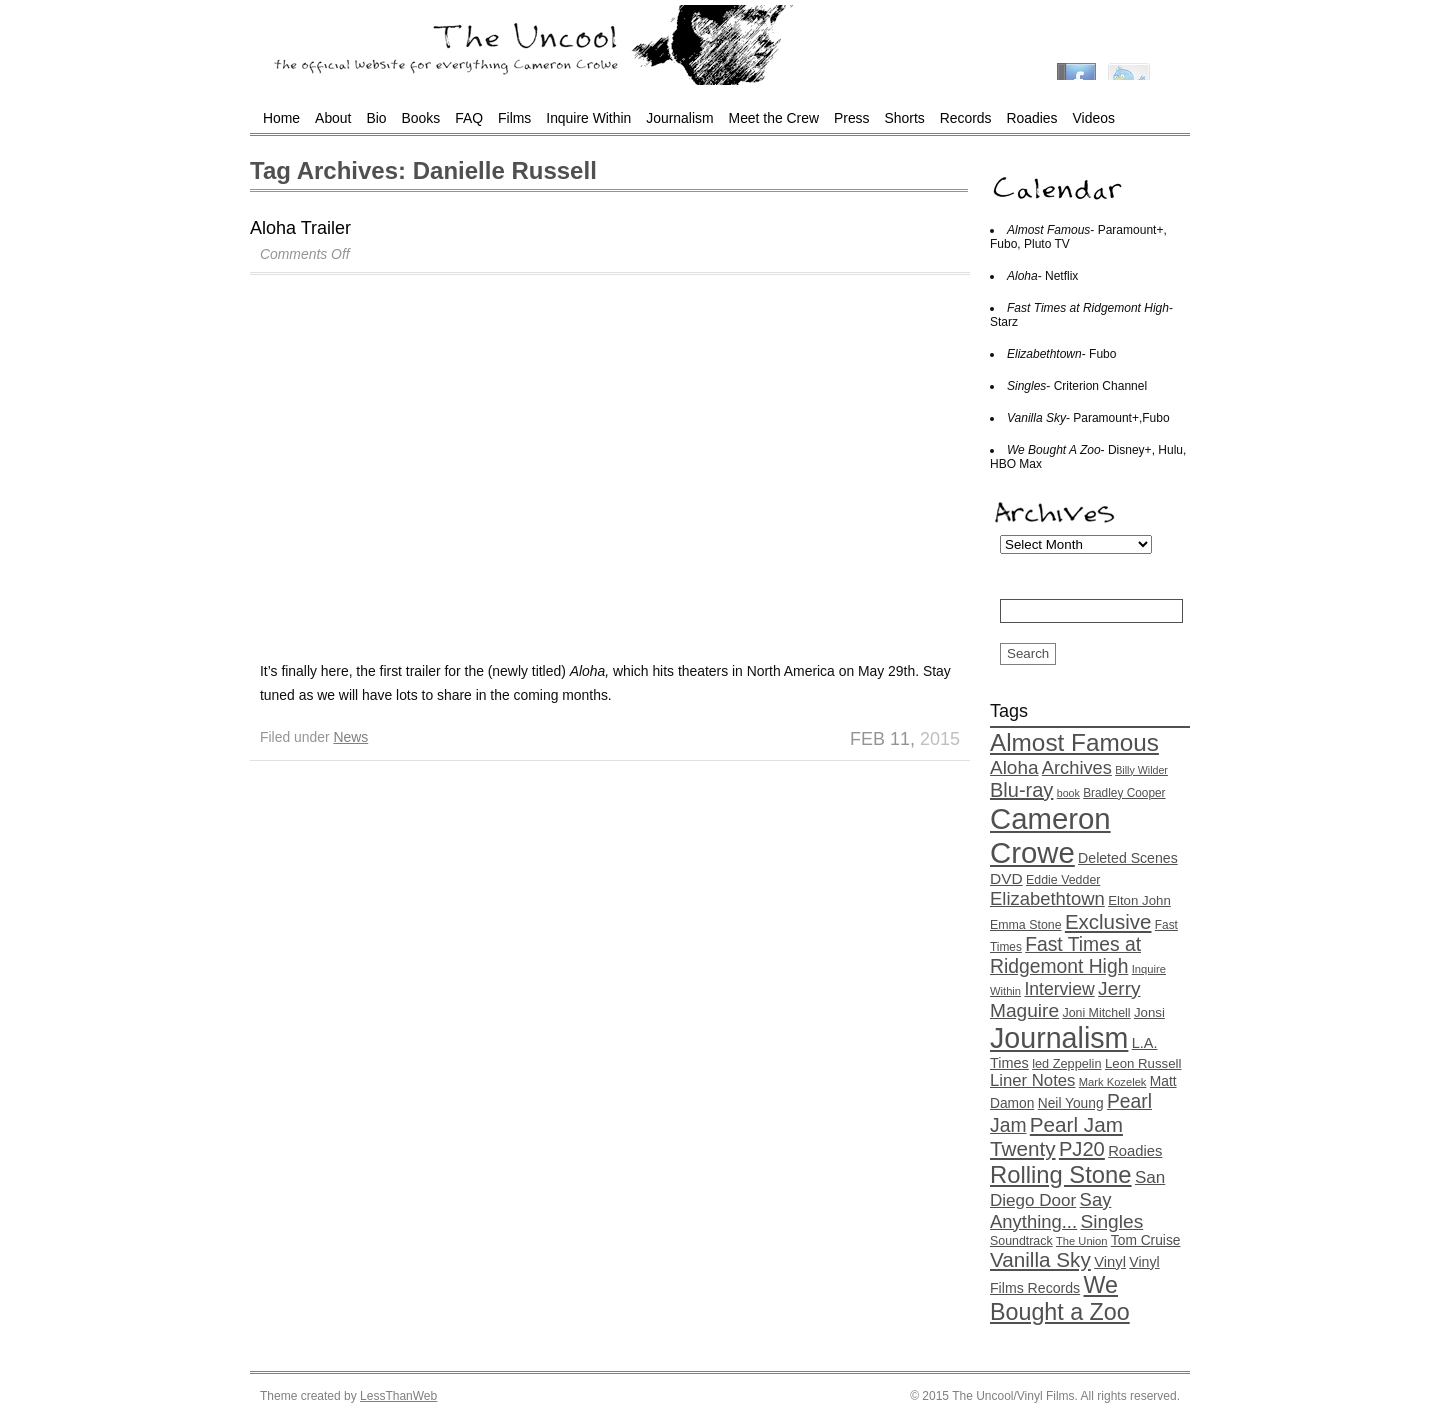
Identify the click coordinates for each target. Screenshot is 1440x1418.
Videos (1094, 118)
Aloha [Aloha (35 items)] (1014, 767)
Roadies (1032, 118)
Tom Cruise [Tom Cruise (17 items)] (1146, 1240)
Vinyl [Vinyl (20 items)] (1110, 1262)
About (333, 118)
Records (966, 118)
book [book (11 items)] (1068, 793)
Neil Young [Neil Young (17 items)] (1071, 1103)
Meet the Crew (774, 118)
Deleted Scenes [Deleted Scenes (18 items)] (1128, 858)
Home (281, 118)
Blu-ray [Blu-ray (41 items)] (1021, 790)
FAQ (469, 118)
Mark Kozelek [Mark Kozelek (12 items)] (1113, 1082)
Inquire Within (588, 118)
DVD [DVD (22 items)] (1006, 878)
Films (514, 118)
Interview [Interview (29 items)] (1059, 989)
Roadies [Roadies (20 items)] (1135, 1151)
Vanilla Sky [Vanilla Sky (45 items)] (1040, 1259)
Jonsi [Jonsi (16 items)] (1149, 1012)
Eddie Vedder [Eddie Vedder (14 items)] (1063, 880)
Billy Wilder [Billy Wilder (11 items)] (1141, 770)
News (350, 737)
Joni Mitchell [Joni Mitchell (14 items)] (1096, 1013)
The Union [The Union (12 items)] (1082, 1241)
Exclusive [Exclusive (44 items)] (1108, 921)
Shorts (905, 118)
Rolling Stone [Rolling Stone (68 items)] (1061, 1174)
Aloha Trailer (300, 228)
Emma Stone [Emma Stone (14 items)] (1026, 925)
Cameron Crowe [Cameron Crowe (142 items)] (1050, 835)
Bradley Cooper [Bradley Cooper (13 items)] (1124, 793)
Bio (376, 118)
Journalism (679, 118)
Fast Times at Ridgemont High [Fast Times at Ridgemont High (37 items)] (1065, 955)
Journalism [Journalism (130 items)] (1059, 1038)
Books (421, 118)
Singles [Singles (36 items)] (1111, 1221)
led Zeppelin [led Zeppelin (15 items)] (1066, 1063)
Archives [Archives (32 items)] (1077, 767)
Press (852, 118)
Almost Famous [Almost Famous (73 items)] (1074, 742)
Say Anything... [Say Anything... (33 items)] (1050, 1210)
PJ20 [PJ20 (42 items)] (1082, 1149)
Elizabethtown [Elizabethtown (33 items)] (1047, 898)
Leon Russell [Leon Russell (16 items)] (1143, 1063)
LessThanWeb (398, 1396)
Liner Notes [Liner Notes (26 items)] (1032, 1080)
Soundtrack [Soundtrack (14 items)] (1021, 1241)
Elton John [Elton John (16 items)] (1139, 900)
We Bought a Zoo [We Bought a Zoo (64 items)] (1060, 1298)
